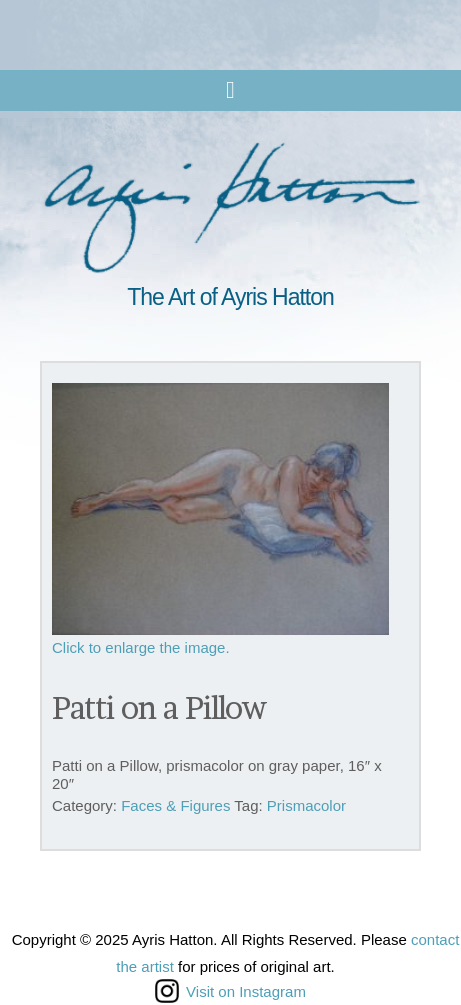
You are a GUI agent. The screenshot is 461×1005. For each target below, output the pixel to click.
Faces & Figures (175, 805)
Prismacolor (306, 805)
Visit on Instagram (230, 991)
